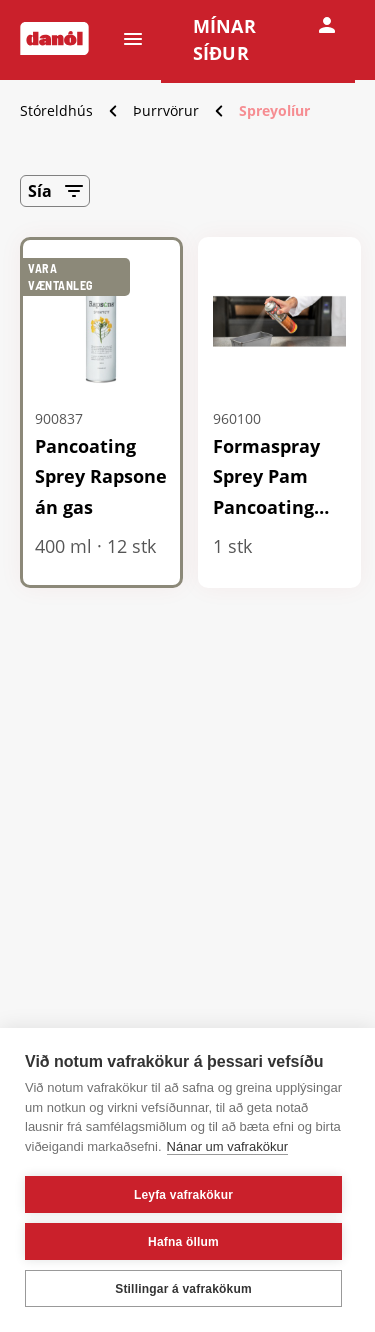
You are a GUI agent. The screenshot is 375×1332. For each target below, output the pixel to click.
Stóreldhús (56, 110)
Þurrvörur (166, 110)
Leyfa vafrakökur (183, 1195)
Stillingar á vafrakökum (183, 1289)
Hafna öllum (183, 1242)
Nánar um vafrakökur (227, 1146)
